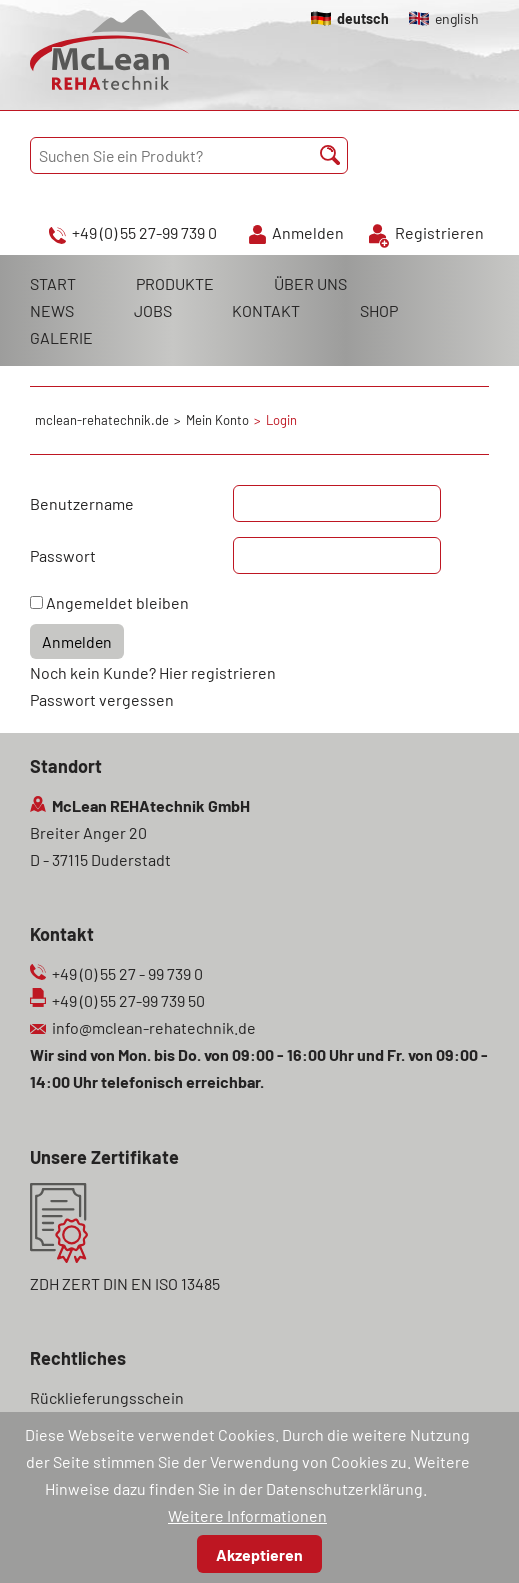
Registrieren (439, 232)
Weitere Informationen (247, 1515)
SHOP (379, 310)
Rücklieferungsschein (107, 1397)
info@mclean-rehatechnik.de (154, 1027)
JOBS (153, 310)
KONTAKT (266, 310)
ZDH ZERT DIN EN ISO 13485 (125, 1283)
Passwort (63, 555)
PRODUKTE (175, 283)
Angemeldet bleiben (117, 602)
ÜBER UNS (310, 283)
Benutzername (82, 503)
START (53, 283)
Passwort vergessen (102, 699)
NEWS (52, 310)
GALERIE (61, 337)
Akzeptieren (259, 1554)
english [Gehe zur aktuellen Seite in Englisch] (457, 18)
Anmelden (308, 232)
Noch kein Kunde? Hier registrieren (153, 672)
